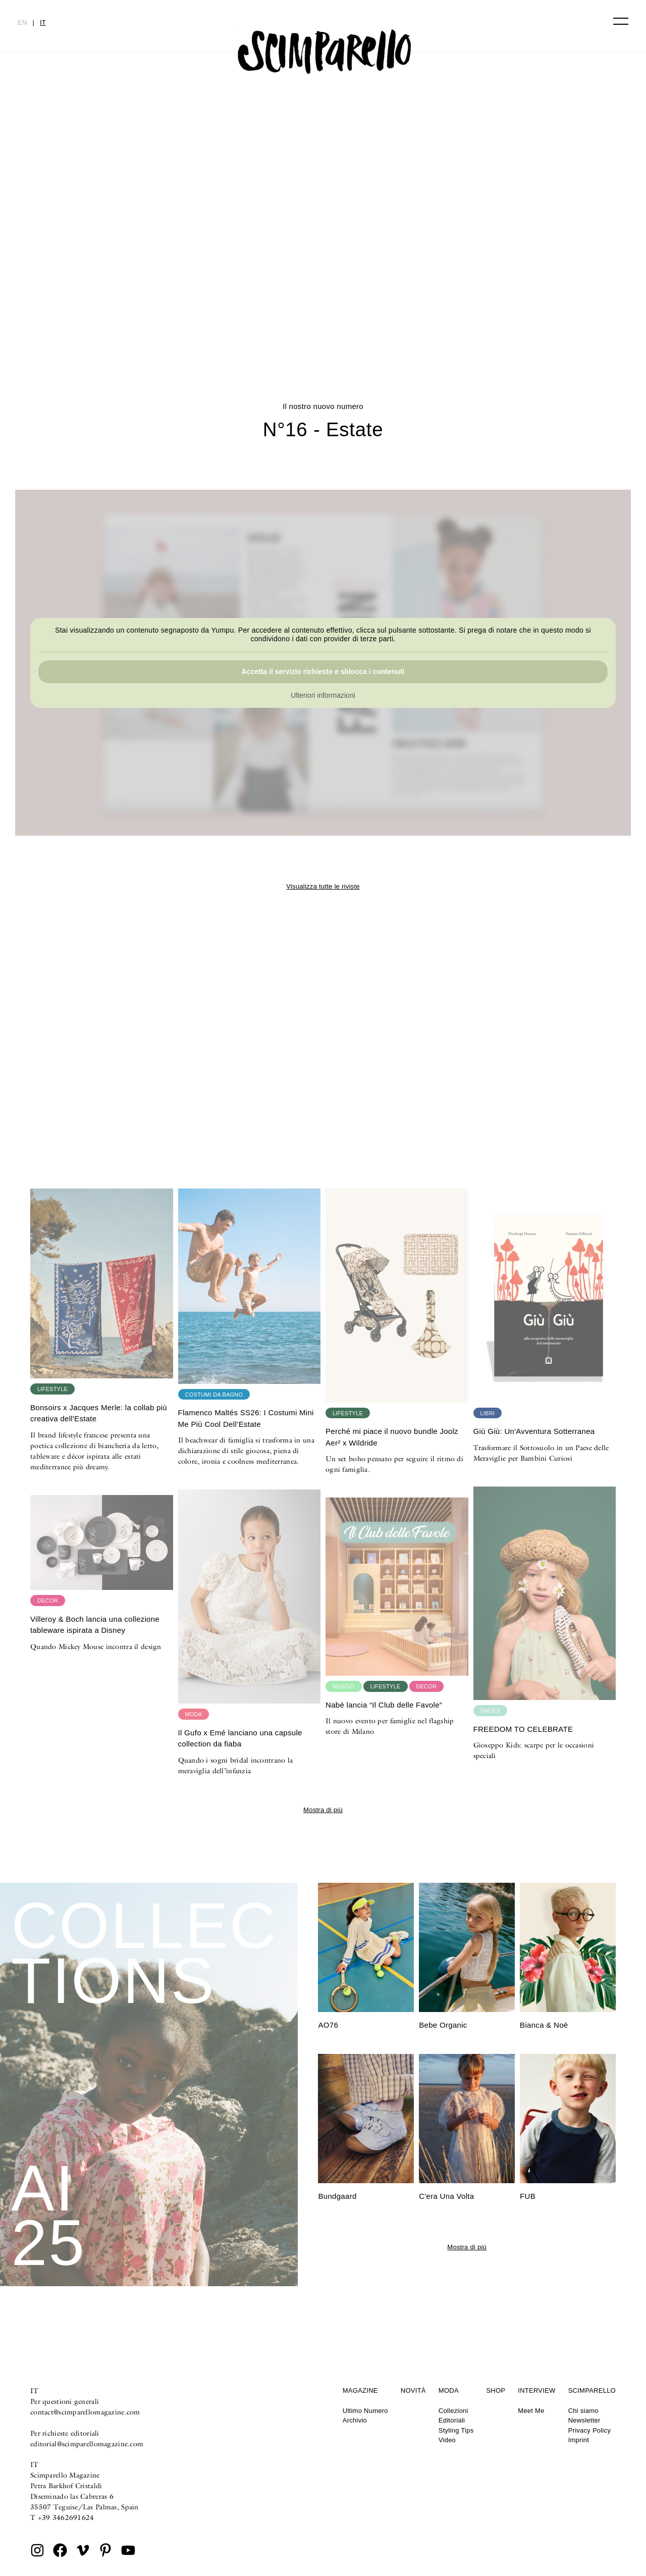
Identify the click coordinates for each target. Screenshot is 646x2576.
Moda (449, 2390)
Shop (495, 2390)
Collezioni (453, 2410)
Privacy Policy (589, 2430)
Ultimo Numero (365, 2410)
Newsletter (584, 2420)
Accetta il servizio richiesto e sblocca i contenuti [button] (323, 671)
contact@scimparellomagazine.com (85, 2411)
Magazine (360, 2390)
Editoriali (452, 2420)
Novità (413, 2390)
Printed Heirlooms (323, 306)
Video (447, 2440)
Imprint (578, 2440)
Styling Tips (456, 2430)
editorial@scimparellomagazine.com (86, 2443)
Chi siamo (583, 2410)
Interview (536, 2390)
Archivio (355, 2420)
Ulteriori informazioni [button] (323, 695)
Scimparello (592, 2390)
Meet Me (531, 2410)
